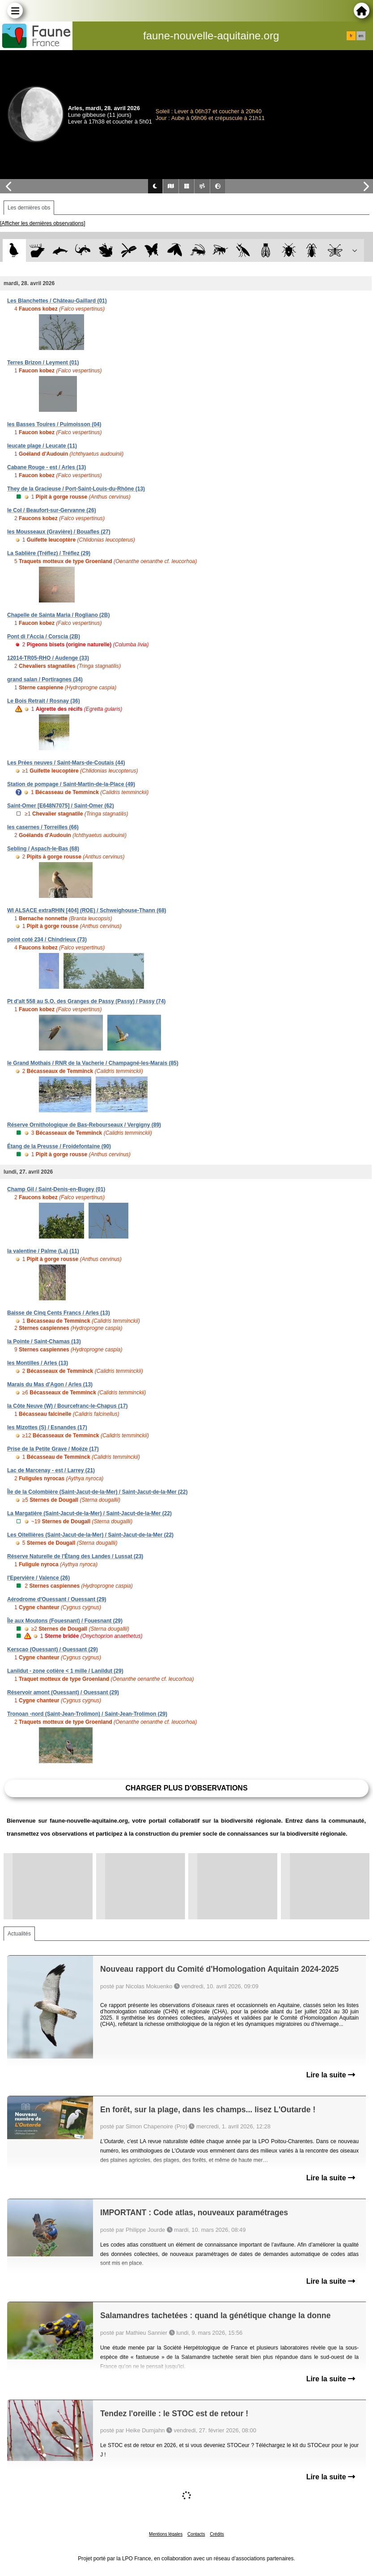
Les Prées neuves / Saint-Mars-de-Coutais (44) (66, 763)
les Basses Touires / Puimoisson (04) (54, 424)
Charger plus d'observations (186, 1788)
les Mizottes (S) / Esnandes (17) (47, 1427)
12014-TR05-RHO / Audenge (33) (48, 658)
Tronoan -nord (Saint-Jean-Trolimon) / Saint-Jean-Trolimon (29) (87, 1714)
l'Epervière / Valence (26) (38, 1578)
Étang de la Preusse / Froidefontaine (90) (59, 1146)
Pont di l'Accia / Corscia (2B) (43, 636)
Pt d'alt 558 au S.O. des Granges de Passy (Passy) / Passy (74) (86, 1001)
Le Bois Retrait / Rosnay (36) (43, 701)
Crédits (217, 2534)
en (361, 36)
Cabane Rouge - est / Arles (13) (46, 467)
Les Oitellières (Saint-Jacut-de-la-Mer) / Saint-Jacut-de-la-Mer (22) (90, 1535)
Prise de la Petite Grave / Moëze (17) (53, 1449)
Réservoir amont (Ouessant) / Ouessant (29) (63, 1692)
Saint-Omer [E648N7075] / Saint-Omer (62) (60, 806)
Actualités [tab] (19, 1934)
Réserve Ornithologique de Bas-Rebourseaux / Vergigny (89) (84, 1125)
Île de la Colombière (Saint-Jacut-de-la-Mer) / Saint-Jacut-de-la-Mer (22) (97, 1492)
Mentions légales (165, 2534)
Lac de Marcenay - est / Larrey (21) (51, 1470)
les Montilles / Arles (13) (37, 1363)
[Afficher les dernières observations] (42, 223)
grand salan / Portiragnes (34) (45, 679)
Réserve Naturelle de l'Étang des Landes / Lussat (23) (75, 1556)
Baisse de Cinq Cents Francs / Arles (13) (58, 1313)
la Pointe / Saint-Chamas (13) (44, 1341)
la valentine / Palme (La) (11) (43, 1251)
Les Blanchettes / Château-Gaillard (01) (57, 301)
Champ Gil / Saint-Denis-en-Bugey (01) (56, 1189)
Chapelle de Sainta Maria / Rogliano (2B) (58, 615)
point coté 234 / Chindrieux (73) (47, 939)
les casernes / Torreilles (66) (43, 827)
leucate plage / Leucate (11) (42, 446)
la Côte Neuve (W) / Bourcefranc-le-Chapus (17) (67, 1406)
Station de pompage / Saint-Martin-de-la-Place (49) (71, 784)
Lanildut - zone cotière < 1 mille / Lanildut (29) (65, 1671)
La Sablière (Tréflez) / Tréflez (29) (48, 553)
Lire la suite (330, 2074)
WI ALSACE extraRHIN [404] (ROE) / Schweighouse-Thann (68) (86, 910)
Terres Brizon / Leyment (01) (43, 362)
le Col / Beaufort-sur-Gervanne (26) (51, 510)
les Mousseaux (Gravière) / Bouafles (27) (58, 532)
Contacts (196, 2534)
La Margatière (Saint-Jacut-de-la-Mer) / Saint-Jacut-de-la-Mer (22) (89, 1513)
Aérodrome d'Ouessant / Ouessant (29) (56, 1599)
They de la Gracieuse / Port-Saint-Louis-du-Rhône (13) (76, 489)
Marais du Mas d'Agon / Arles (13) (50, 1384)
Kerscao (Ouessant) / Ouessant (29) (52, 1649)
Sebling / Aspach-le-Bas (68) (43, 849)
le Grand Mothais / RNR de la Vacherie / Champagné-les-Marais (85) (92, 1063)
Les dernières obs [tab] (29, 208)
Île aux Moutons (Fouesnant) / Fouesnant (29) (65, 1621)
